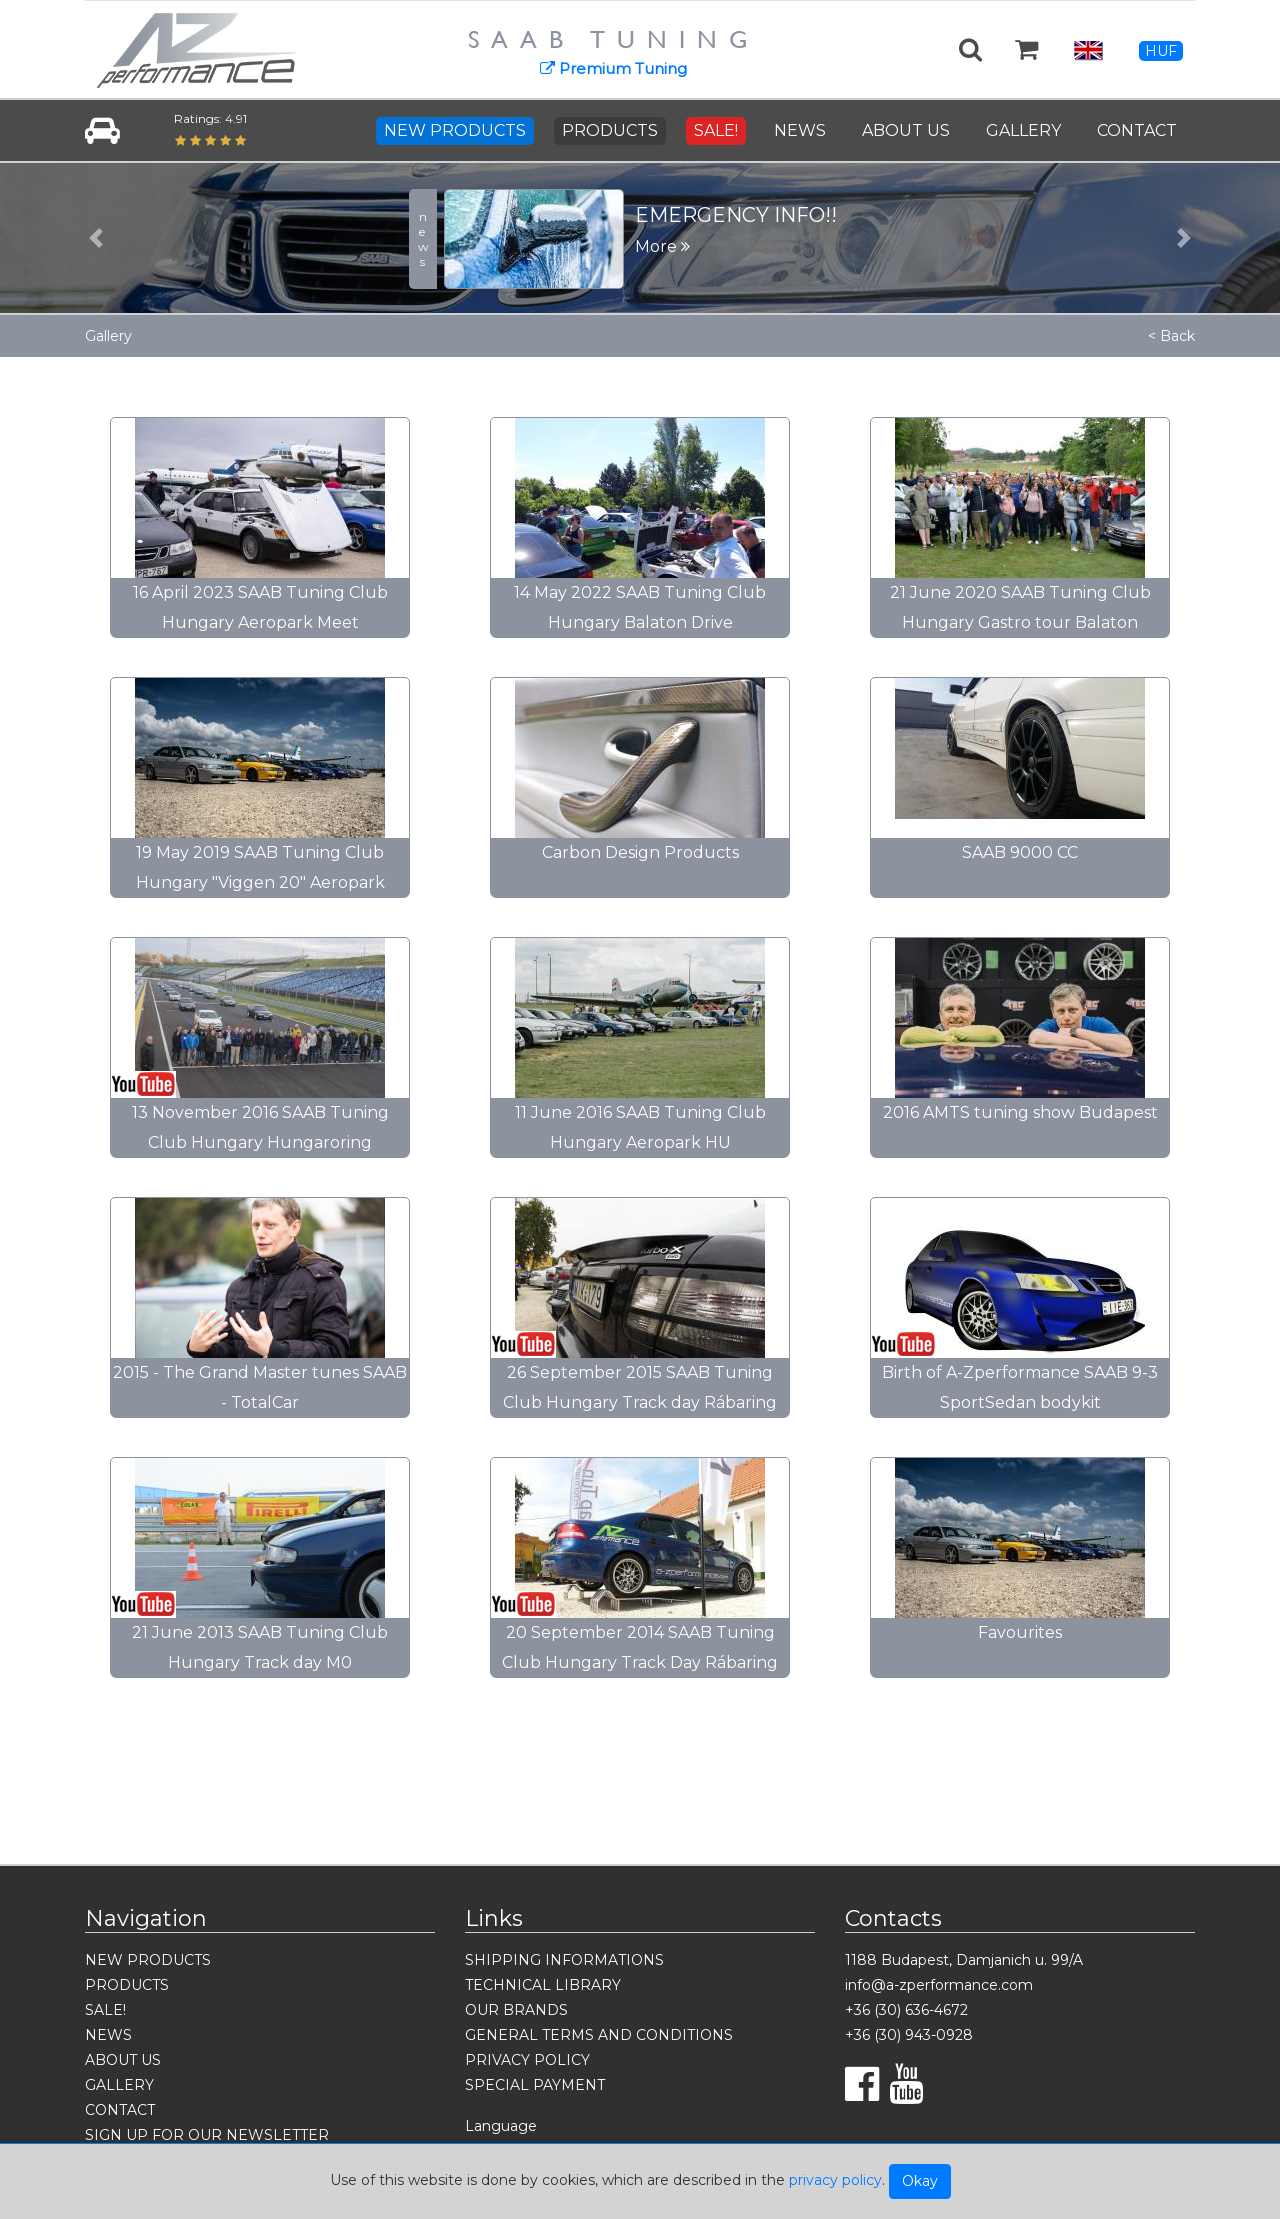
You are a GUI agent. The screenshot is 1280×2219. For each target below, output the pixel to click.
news (423, 239)
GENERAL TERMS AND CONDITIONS (599, 2035)
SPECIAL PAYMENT (535, 2085)
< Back (1171, 336)
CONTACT (1137, 130)
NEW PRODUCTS (455, 130)
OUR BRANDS (516, 2010)
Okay (920, 2181)
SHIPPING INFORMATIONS (564, 1960)
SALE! (716, 130)
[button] (96, 238)
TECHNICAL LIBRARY (543, 1985)
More (662, 246)
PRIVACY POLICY (527, 2060)
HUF (1161, 51)
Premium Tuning (613, 68)
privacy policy (835, 2180)
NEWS (800, 130)
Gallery (108, 336)
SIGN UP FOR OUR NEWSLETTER (207, 2135)
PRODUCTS (610, 130)
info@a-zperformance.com (939, 1985)
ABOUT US (906, 130)
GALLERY (1023, 130)
